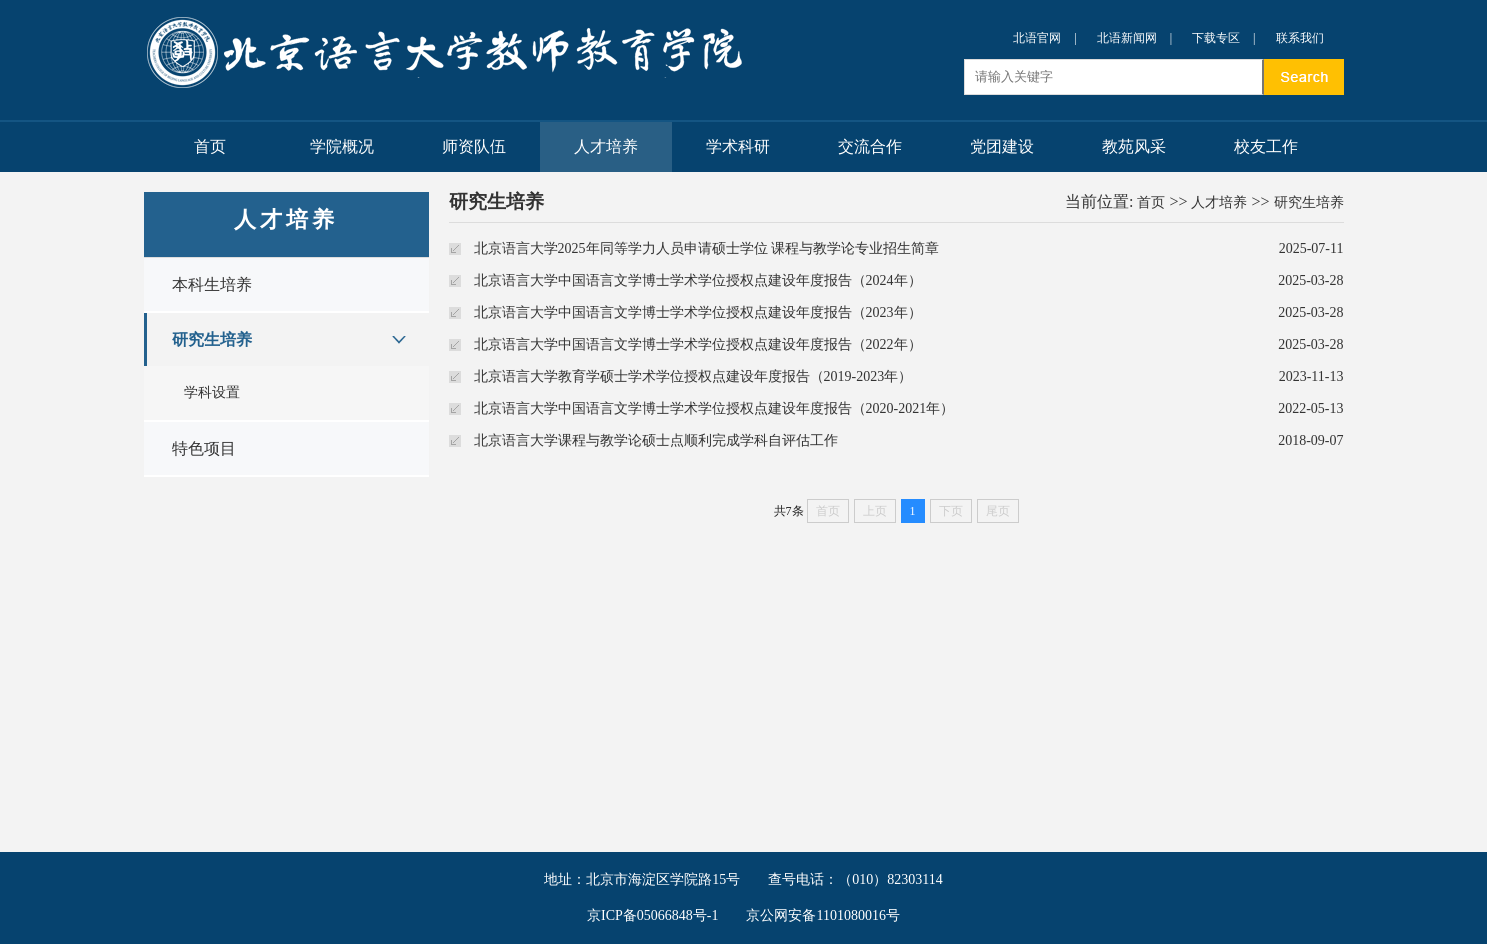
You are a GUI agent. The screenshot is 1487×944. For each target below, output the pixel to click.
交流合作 (870, 146)
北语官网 (1037, 38)
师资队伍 (474, 146)
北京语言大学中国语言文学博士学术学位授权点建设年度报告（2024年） (698, 280)
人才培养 (606, 146)
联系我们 (1300, 38)
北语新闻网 (1127, 38)
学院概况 (342, 146)
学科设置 (212, 392)
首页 (210, 146)
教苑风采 (1134, 146)
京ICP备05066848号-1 (652, 915)
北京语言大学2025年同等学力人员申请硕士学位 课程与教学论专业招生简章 (707, 248)
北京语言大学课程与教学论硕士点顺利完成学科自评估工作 (656, 440)
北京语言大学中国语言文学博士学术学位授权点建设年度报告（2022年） (698, 344)
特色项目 (204, 448)
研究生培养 (212, 339)
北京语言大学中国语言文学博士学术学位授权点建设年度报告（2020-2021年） (714, 408)
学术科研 (738, 146)
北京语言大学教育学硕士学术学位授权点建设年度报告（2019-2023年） (693, 376)
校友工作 (1266, 146)
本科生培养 (212, 284)
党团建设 (1002, 146)
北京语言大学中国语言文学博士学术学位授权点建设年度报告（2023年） (698, 312)
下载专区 (1216, 38)
